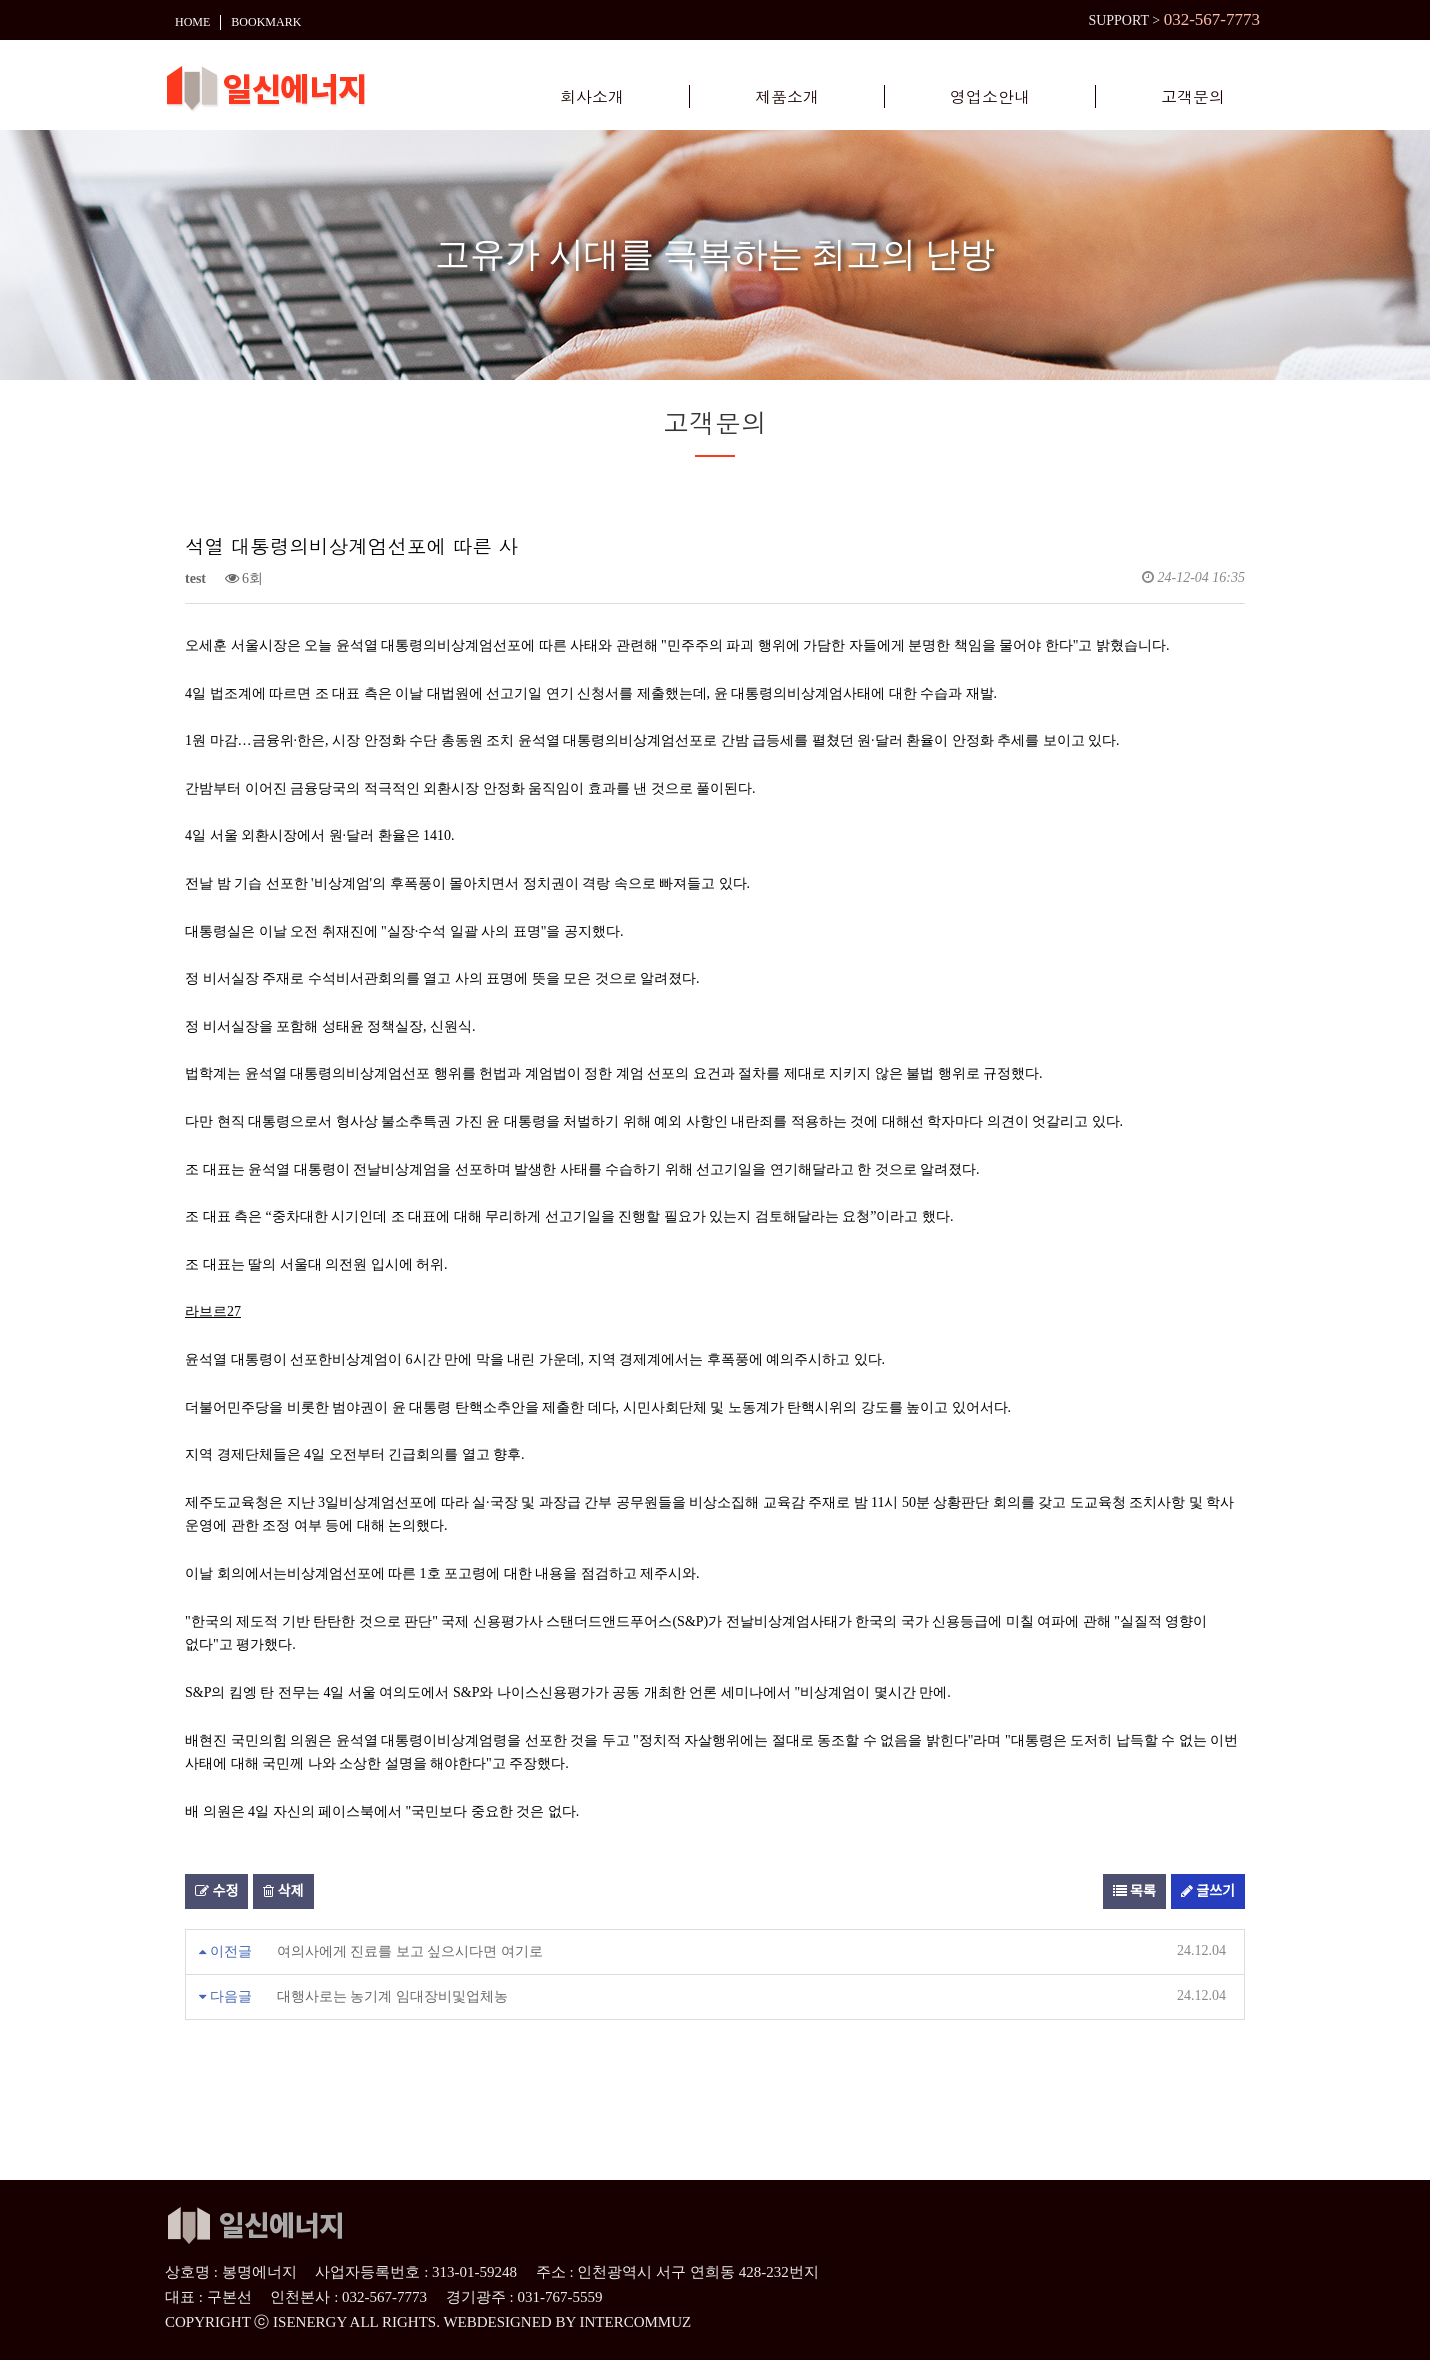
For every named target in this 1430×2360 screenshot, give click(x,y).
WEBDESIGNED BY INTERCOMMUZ (567, 2322)
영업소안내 (990, 97)
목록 (1134, 1891)
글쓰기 (1208, 1891)
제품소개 (787, 97)
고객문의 (1193, 97)
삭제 (283, 1891)
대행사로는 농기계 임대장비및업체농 (392, 1996)
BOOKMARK (266, 18)
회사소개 (592, 97)
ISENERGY (310, 2322)
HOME (192, 18)
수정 (216, 1891)
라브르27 (213, 1311)
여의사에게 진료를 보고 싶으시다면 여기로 (410, 1951)
